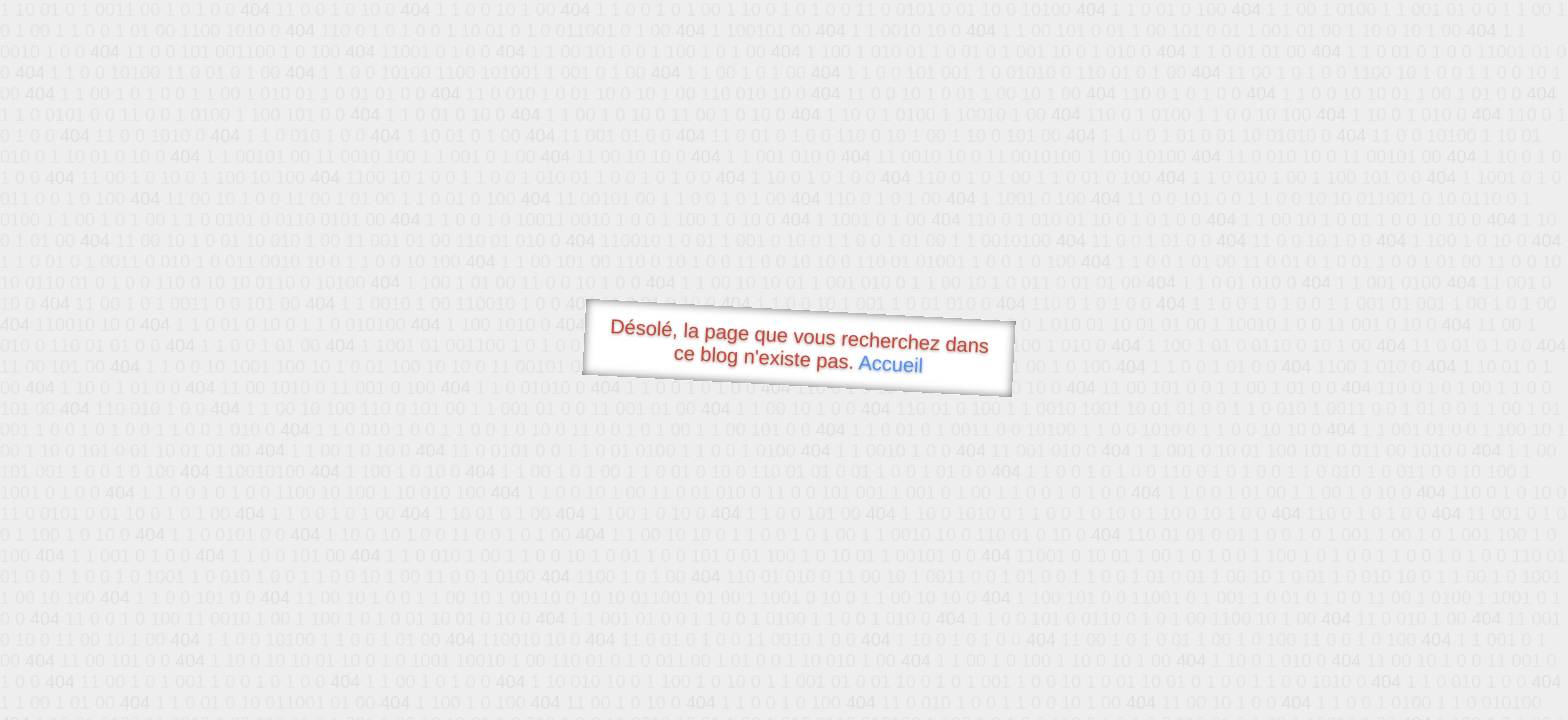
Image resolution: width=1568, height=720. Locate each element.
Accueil (891, 363)
